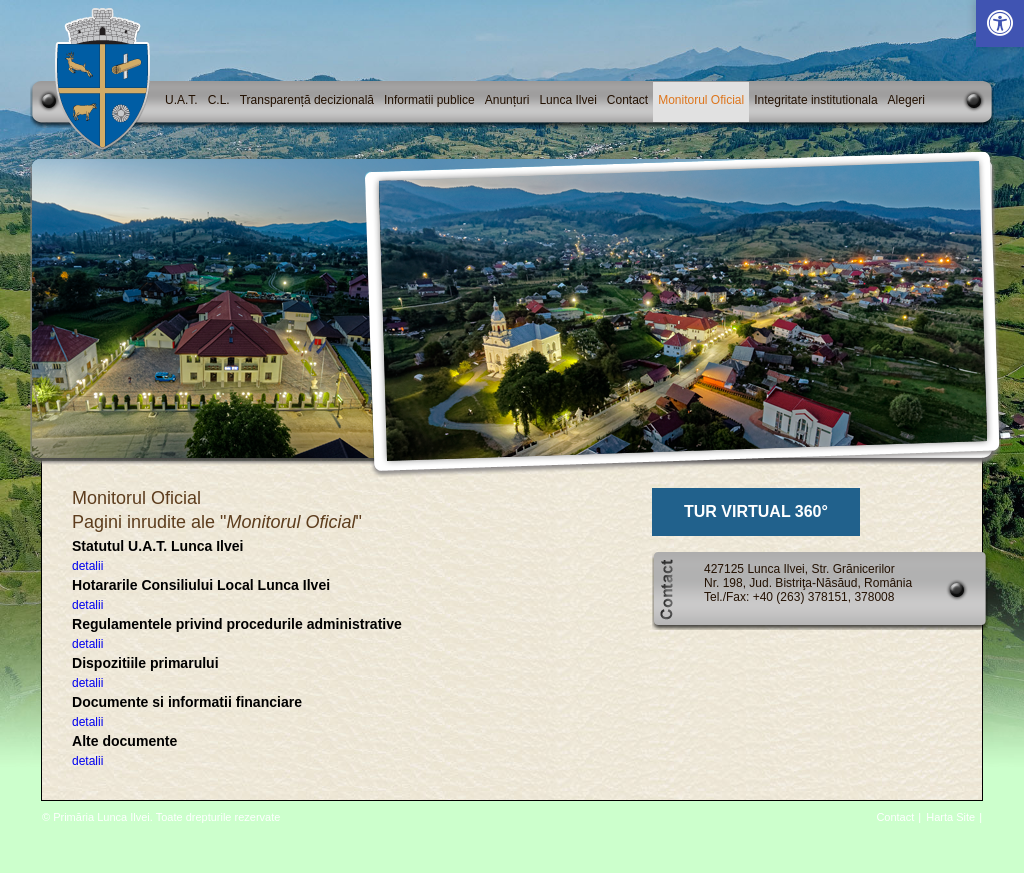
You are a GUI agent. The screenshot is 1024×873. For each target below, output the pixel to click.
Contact (627, 100)
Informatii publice (429, 100)
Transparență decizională (307, 100)
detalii (87, 566)
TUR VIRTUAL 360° (756, 511)
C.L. (219, 100)
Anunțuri (507, 100)
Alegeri (906, 100)
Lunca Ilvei (567, 100)
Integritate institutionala (815, 100)
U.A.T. (181, 100)
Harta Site (950, 817)
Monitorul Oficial (701, 100)
